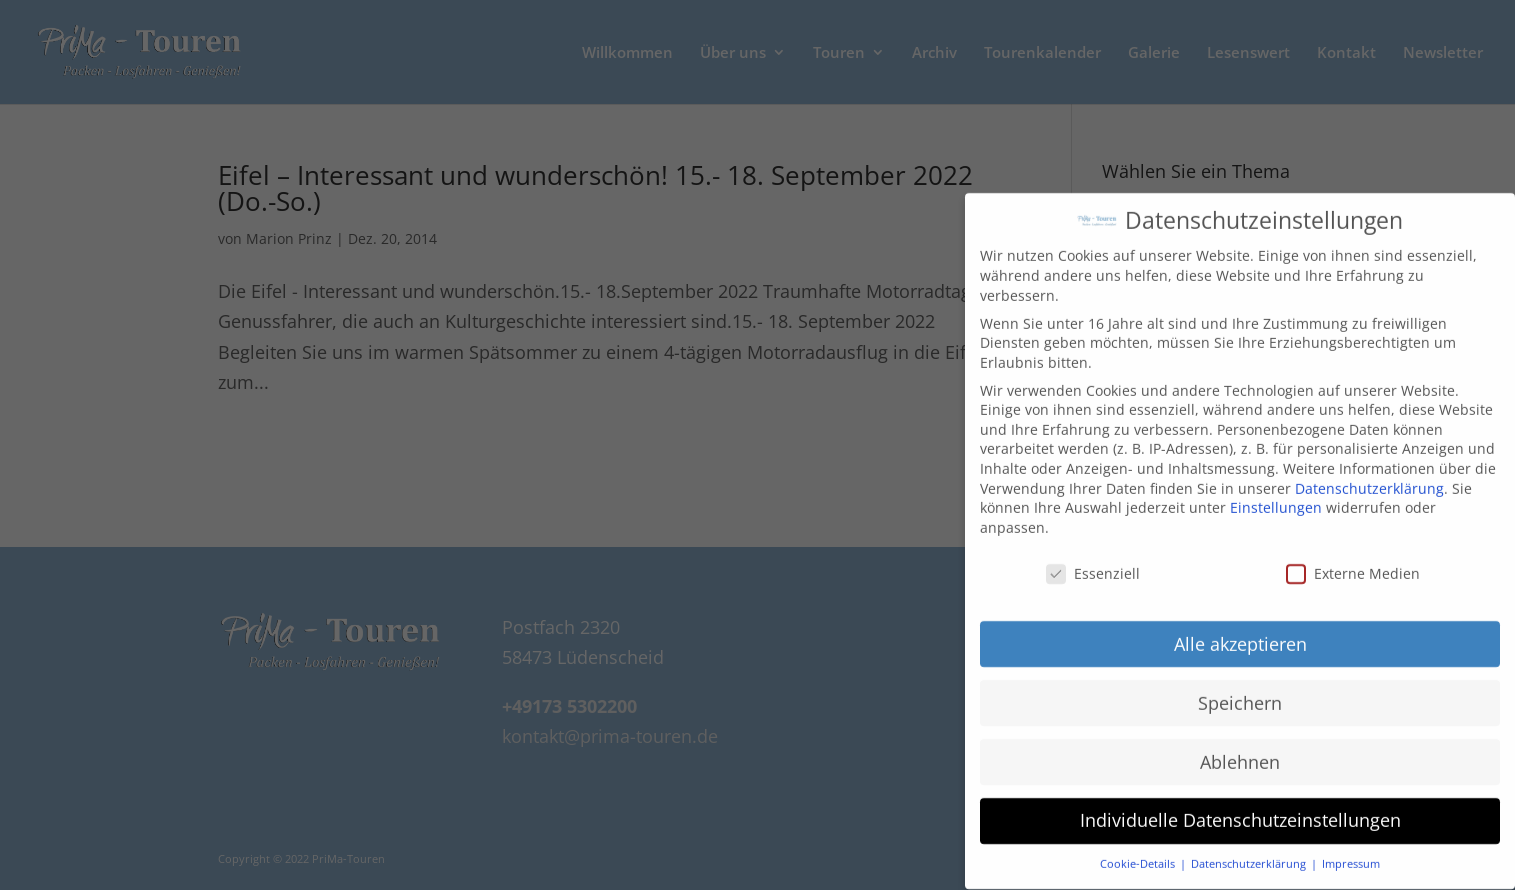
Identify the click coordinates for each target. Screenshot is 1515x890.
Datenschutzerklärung (1369, 475)
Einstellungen (1276, 494)
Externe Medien (1353, 560)
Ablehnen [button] (1240, 748)
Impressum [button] (1351, 851)
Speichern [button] (1240, 689)
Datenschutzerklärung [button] (1250, 851)
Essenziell (1093, 560)
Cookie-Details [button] (1139, 851)
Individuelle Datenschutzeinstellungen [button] (1240, 807)
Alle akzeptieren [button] (1240, 630)
